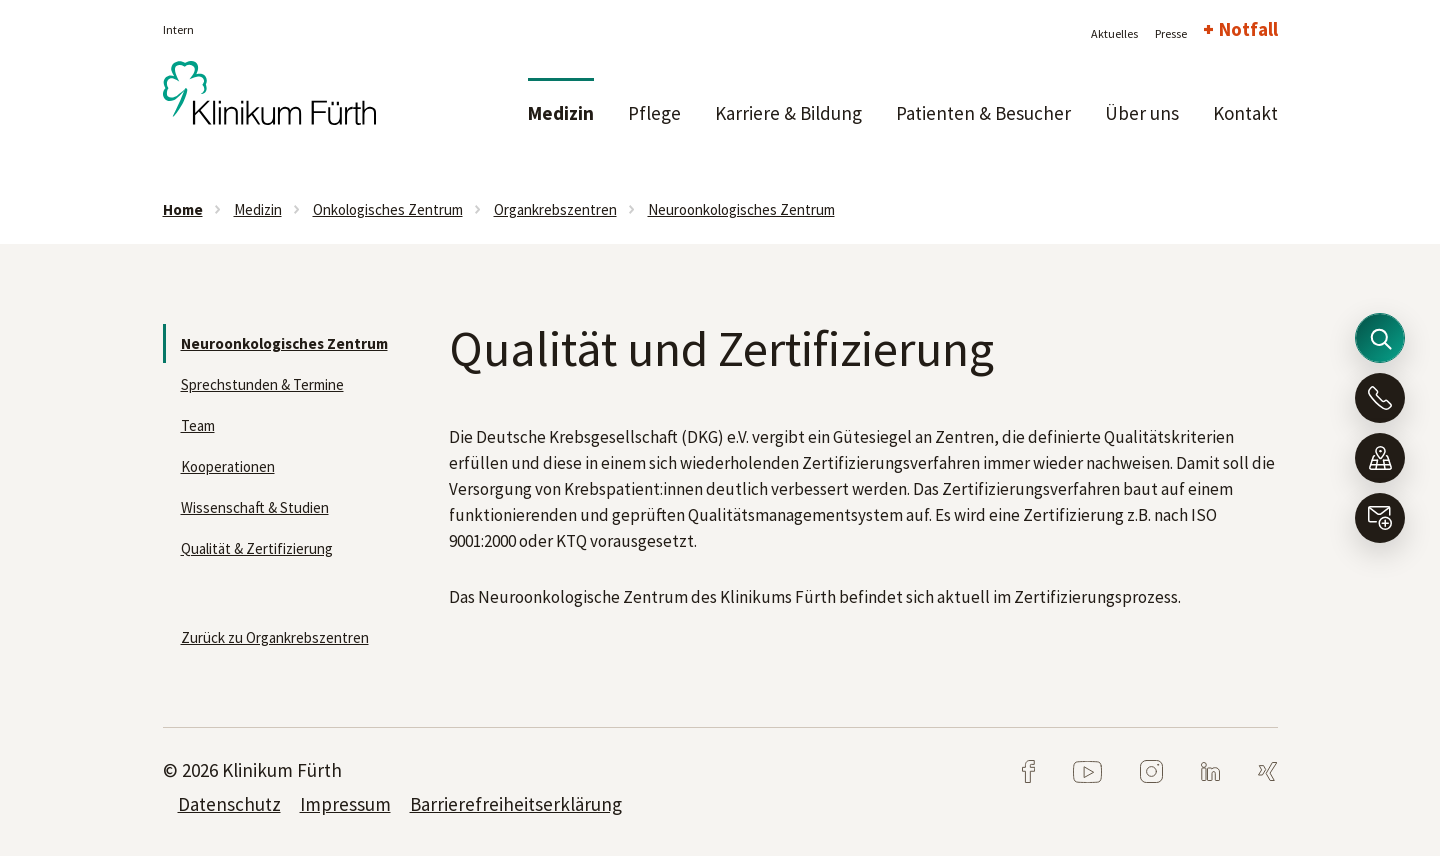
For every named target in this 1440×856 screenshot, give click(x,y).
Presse (1171, 33)
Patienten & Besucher (983, 113)
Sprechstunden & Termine (262, 384)
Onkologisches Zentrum (388, 209)
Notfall (1248, 29)
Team (198, 425)
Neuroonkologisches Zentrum (741, 209)
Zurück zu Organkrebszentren (275, 637)
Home (183, 209)
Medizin (561, 113)
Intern (178, 29)
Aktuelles (1114, 33)
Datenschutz (229, 804)
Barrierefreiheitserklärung (516, 804)
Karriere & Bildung (788, 113)
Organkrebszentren (555, 209)
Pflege (654, 113)
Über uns (1142, 113)
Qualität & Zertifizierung (257, 548)
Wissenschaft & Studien (255, 507)
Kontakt (1245, 113)
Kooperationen (228, 466)
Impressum (345, 804)
